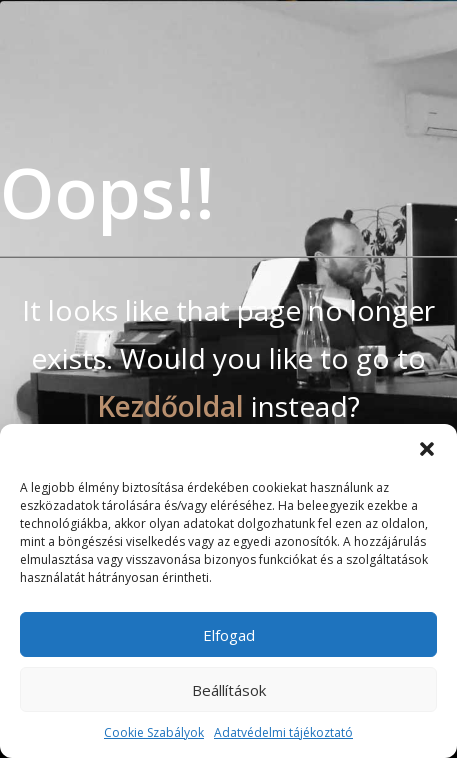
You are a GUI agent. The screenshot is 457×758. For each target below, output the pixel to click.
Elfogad (229, 635)
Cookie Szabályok (154, 732)
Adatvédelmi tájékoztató (283, 732)
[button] (427, 449)
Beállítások (229, 690)
